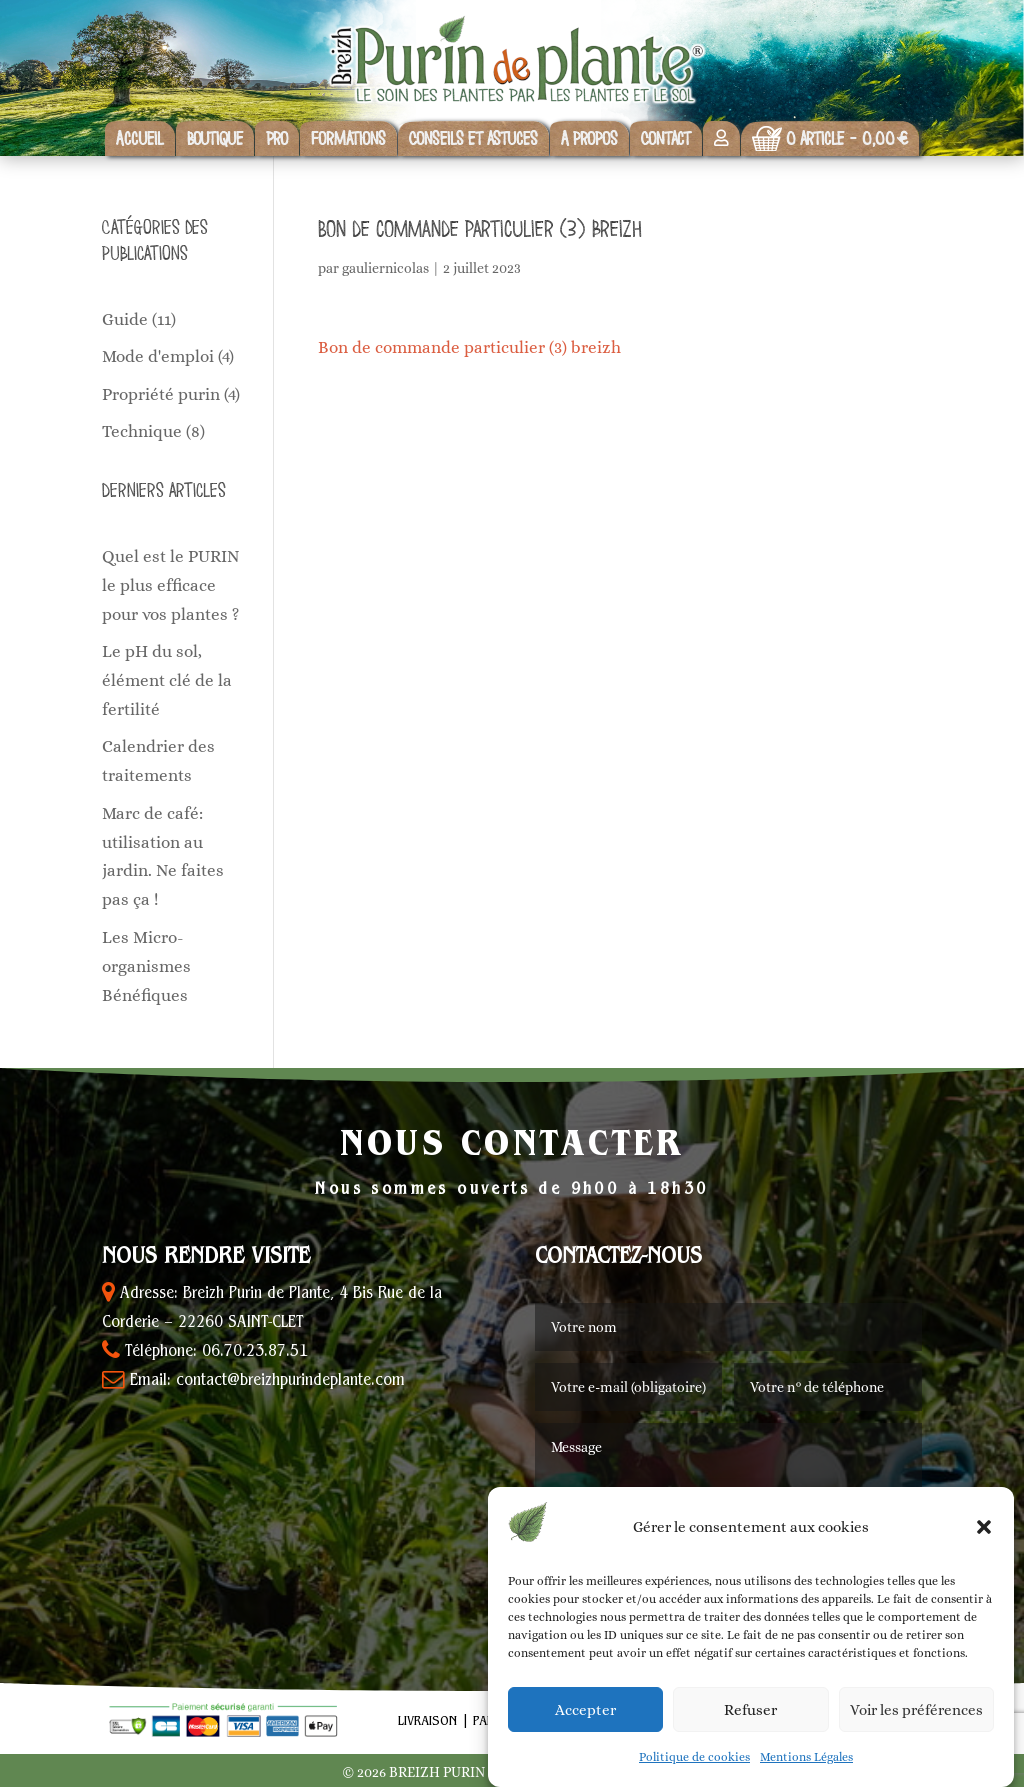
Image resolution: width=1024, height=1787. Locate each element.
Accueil (140, 138)
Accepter (585, 1710)
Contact (666, 138)
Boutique (215, 138)
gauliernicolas (385, 268)
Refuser (750, 1710)
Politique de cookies (694, 1757)
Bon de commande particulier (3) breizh (469, 347)
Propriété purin (161, 394)
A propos (589, 138)
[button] (984, 1527)
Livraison (427, 1722)
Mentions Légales (806, 1757)
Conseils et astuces (473, 138)
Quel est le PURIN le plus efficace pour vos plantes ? (171, 585)
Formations (348, 138)
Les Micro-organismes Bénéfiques (146, 966)
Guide (125, 319)
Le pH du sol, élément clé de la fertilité (167, 680)
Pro (277, 138)
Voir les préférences (916, 1710)
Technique (142, 431)
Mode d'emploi (158, 356)
